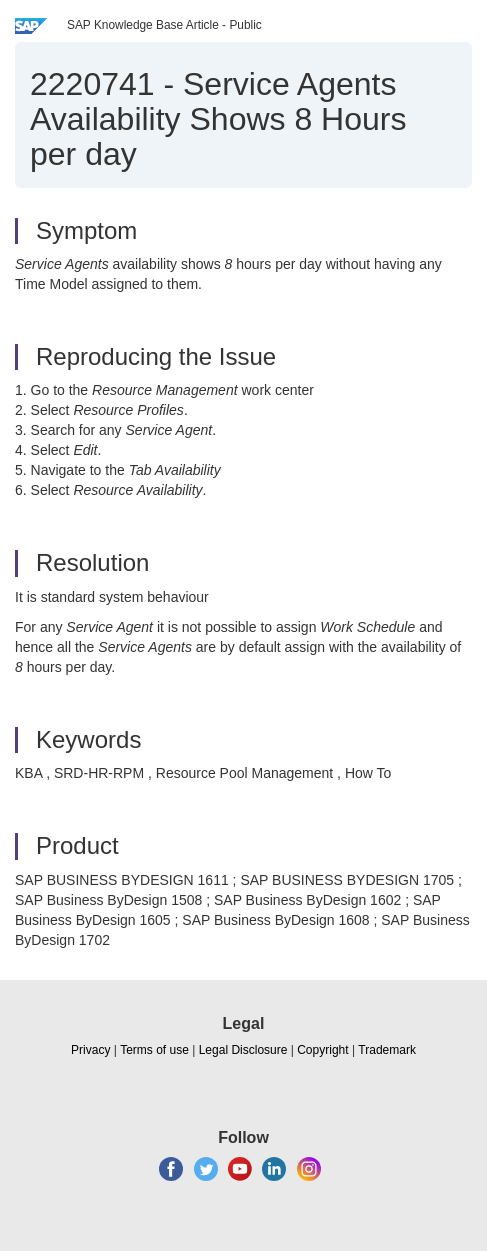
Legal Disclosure (243, 1050)
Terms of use (154, 1050)
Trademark (387, 1050)
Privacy (90, 1050)
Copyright (322, 1050)
